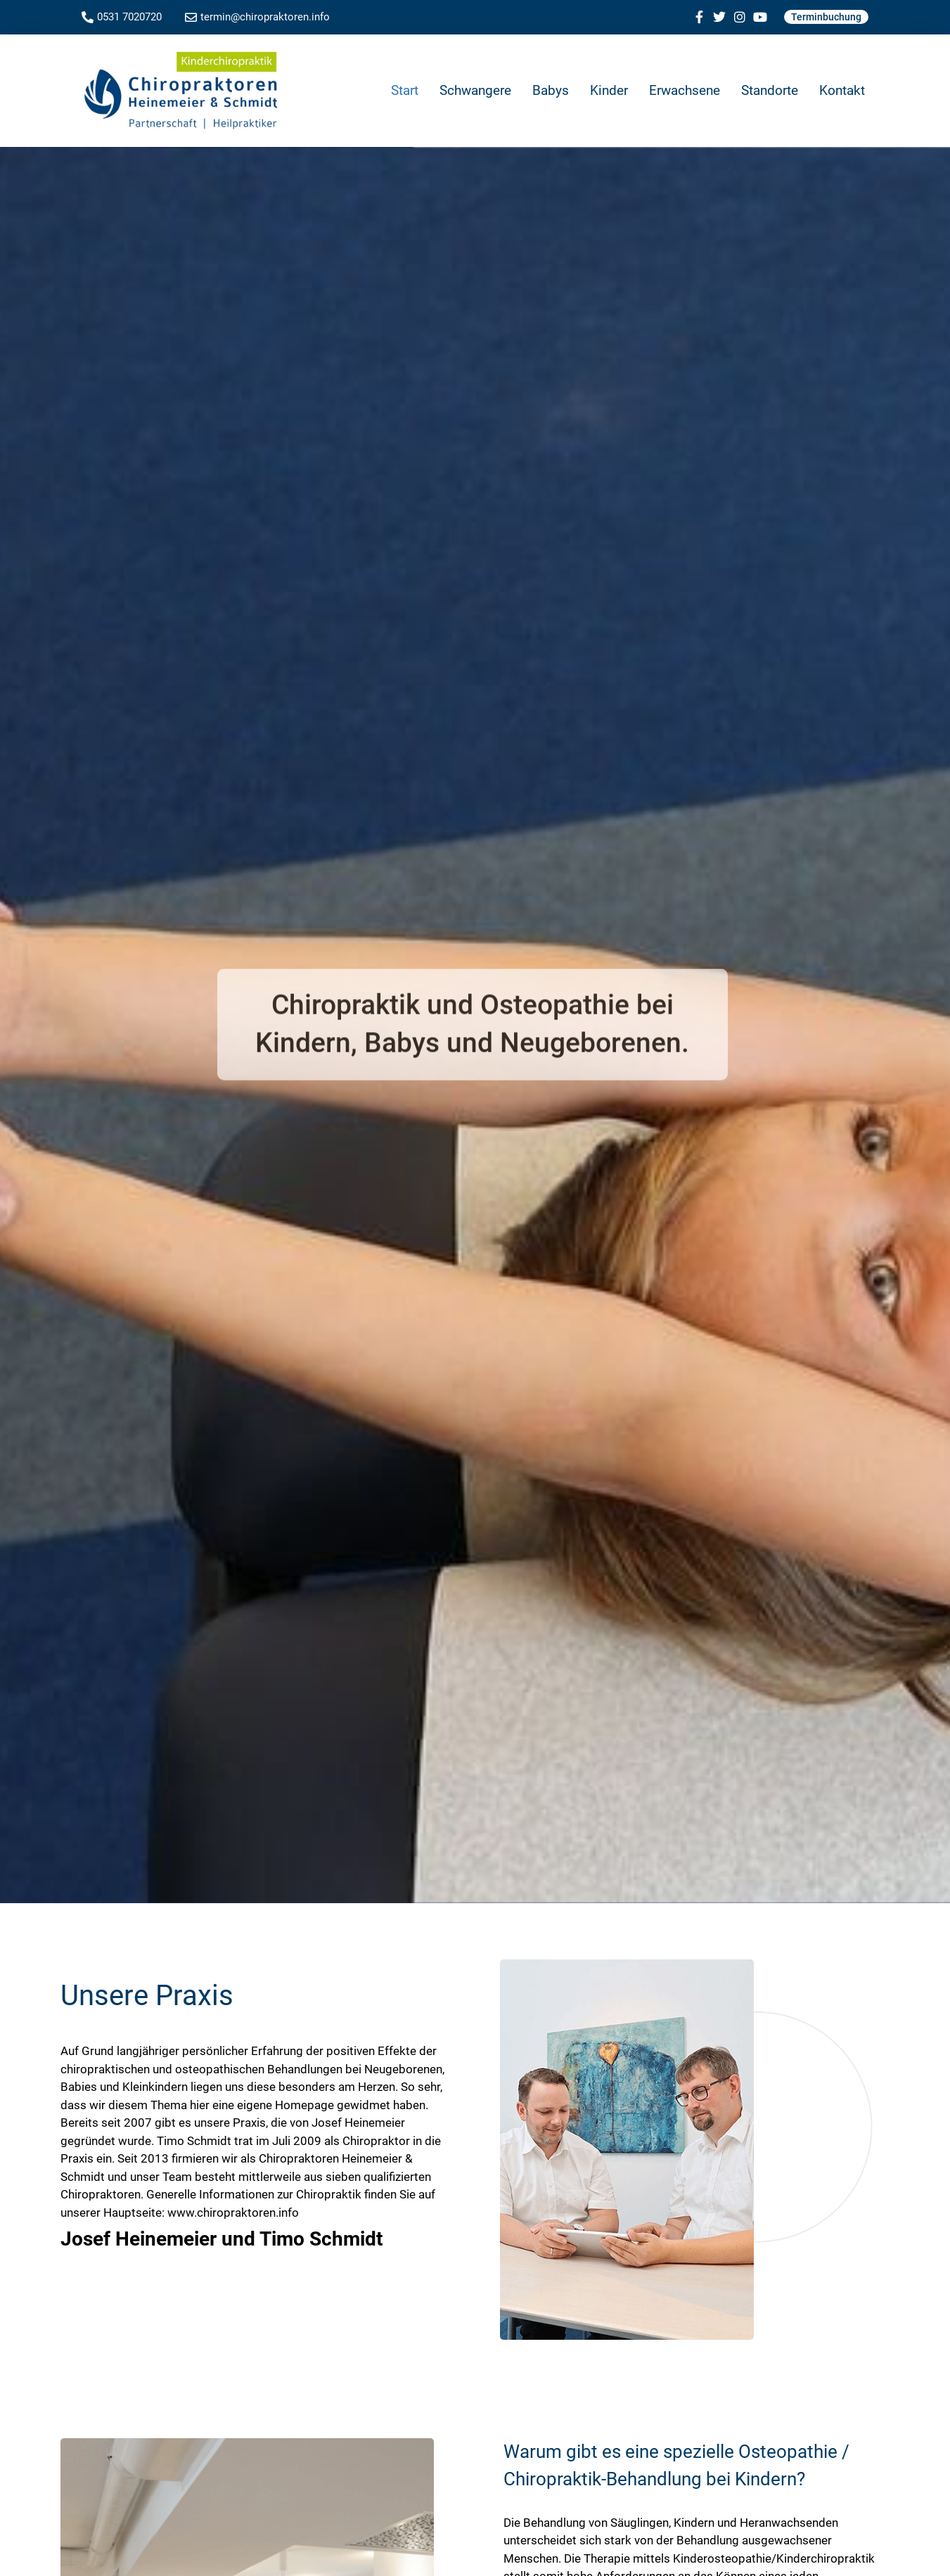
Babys (550, 90)
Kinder (609, 90)
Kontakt (842, 90)
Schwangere (475, 90)
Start (404, 90)
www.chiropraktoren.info (233, 2212)
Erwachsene (684, 90)
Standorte (769, 90)
